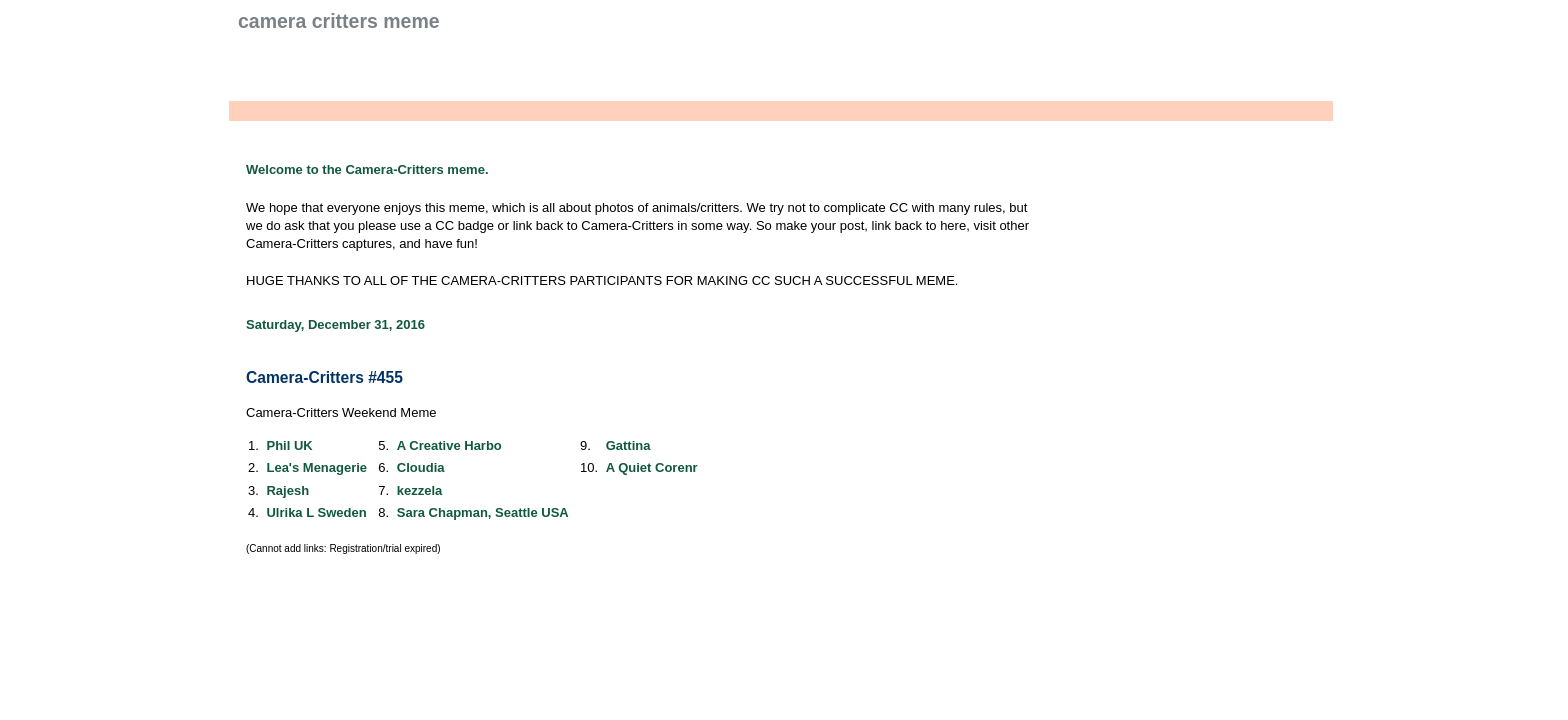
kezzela (420, 490)
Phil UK (289, 445)
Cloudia (421, 467)
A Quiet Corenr (652, 467)
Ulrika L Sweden (316, 512)
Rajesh (287, 490)
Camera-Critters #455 (324, 377)
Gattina (628, 445)
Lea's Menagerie (316, 467)
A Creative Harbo (449, 445)
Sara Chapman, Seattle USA (483, 512)
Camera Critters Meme (339, 21)
